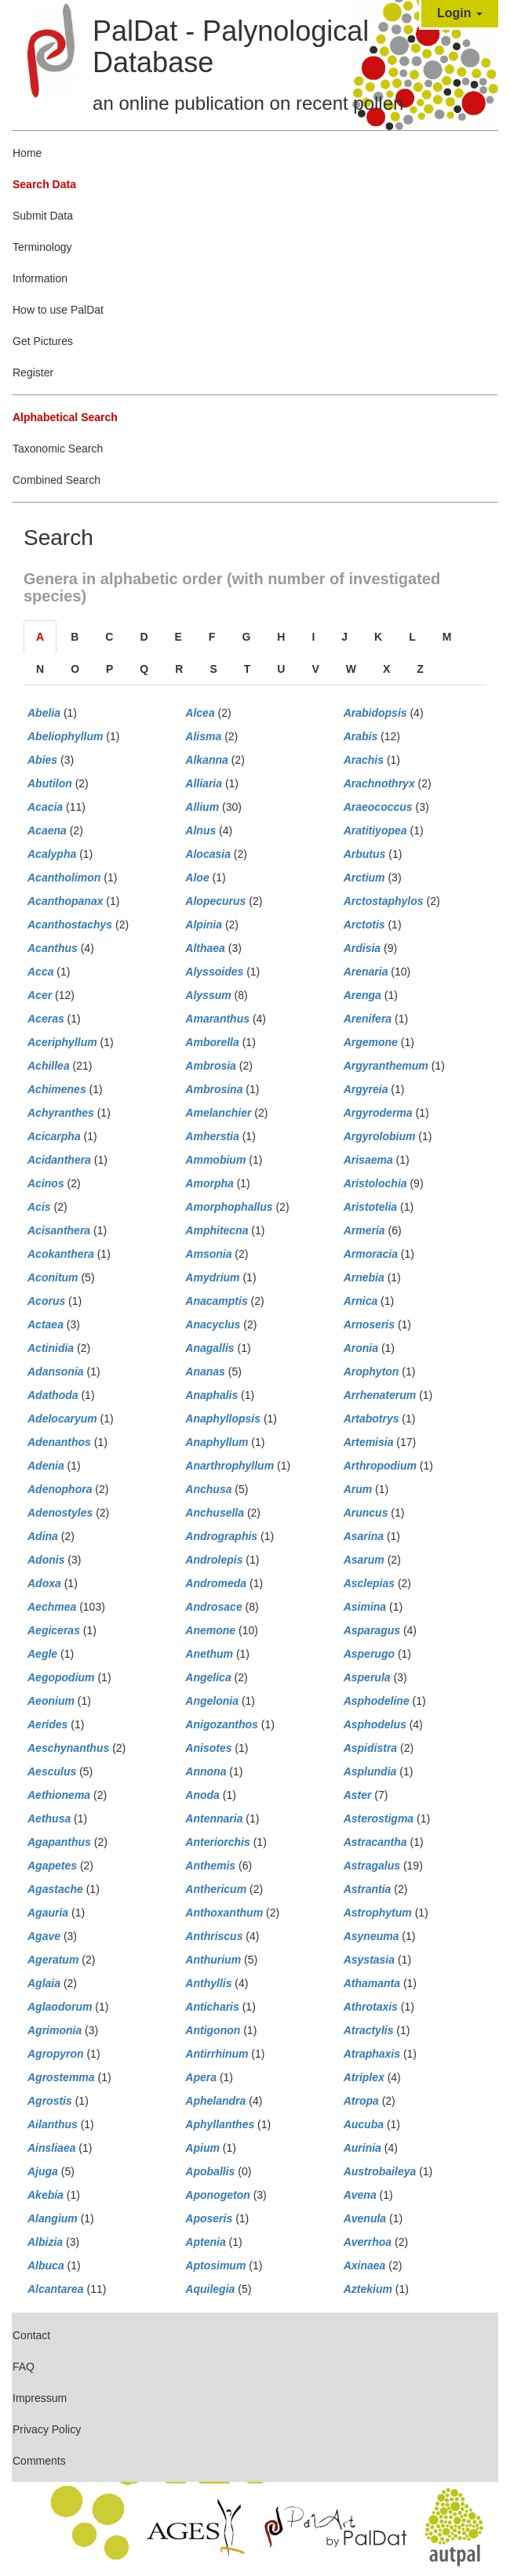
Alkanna (206, 760)
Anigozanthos (221, 1724)
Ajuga (42, 2171)
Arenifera (368, 1018)
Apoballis (210, 2171)
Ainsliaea (51, 2148)
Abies (42, 760)
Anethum (209, 1654)
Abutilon (49, 783)
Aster (358, 1795)
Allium (202, 807)
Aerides (47, 1724)
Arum (358, 1489)
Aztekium (368, 2289)
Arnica (361, 1301)
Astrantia (368, 1889)
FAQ (24, 2366)
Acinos (45, 1183)
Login (460, 13)
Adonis (45, 1559)
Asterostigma (378, 1818)
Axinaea (365, 2265)
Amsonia (208, 1254)
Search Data (44, 184)
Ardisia (362, 948)
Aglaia (43, 1983)
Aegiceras (53, 1630)
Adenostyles (60, 1512)
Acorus (46, 1301)
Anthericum (215, 1889)
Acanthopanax (65, 901)
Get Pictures (43, 341)
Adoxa (44, 1583)
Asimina (365, 1606)
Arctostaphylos (384, 901)
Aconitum (52, 1277)
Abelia (43, 713)
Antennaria (213, 1818)
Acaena (47, 830)
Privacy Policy (47, 2429)
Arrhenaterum (380, 1395)
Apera (201, 2077)
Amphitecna (216, 1230)
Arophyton (371, 1371)
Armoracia (371, 1254)
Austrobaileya (380, 2171)
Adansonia (55, 1371)
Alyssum (208, 995)
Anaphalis (211, 1395)
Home (27, 153)
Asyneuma (371, 1936)
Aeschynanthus (68, 1748)
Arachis (364, 760)
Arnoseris (369, 1324)
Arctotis (364, 924)
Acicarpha (54, 1136)
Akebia (45, 2195)
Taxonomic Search (58, 448)
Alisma (203, 736)
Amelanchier (218, 1112)
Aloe (197, 877)
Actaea (45, 1324)
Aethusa (49, 1818)
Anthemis (210, 1865)
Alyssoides (214, 971)
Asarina (364, 1536)
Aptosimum (215, 2265)
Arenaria (366, 971)
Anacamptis (216, 1301)
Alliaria (203, 783)
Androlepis (213, 1559)
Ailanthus (52, 2124)
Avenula (365, 2218)
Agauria (47, 1912)
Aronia (361, 1348)
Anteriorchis (217, 1842)
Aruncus (366, 1512)
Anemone (210, 1630)
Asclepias (369, 1583)
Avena (360, 2195)
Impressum (40, 2398)
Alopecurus (215, 901)
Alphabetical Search (65, 417)
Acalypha (51, 854)
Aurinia (362, 2148)
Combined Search (56, 480)
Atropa (361, 2101)
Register (33, 372)
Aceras (45, 1018)
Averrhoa (368, 2242)
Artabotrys (371, 1418)
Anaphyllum (216, 1442)
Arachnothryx (379, 783)
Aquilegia (210, 2289)
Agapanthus (59, 1842)
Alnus (200, 830)
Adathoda (52, 1395)
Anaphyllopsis (222, 1418)
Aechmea (51, 1606)
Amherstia (212, 1136)
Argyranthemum (386, 1065)
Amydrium (212, 1277)
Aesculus (51, 1771)
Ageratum (52, 1959)
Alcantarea (55, 2289)
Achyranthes (60, 1112)
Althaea (205, 948)
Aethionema (58, 1795)
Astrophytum (378, 1912)
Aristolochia (375, 1183)
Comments (39, 2460)
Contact (31, 2335)
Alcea (199, 713)
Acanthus (52, 948)
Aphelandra (215, 2101)
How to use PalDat (58, 309)
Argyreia (366, 1089)
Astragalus (372, 1865)
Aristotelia (370, 1207)
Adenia (45, 1465)
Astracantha (375, 1842)
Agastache (55, 1889)
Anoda (202, 1795)
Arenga (362, 995)
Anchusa (208, 1489)
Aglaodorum (59, 2006)
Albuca (45, 2265)
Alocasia (208, 854)
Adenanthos (59, 1442)
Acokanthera (60, 1254)
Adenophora (59, 1489)
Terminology (42, 247)
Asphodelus (375, 1724)
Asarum (364, 1559)
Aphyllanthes (219, 2124)
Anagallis (209, 1348)
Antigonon (212, 2030)
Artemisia (369, 1442)
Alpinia (203, 924)
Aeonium (51, 1701)
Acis (39, 1207)
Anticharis (212, 2006)
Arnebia (364, 1277)
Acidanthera (59, 1160)
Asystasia (369, 1959)
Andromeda (215, 1583)
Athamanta (372, 1983)
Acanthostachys (69, 924)
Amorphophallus (228, 1207)
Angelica (208, 1677)
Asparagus (372, 1630)
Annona (205, 1771)
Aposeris (208, 2218)
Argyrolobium (380, 1136)
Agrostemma (61, 2077)
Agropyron (55, 2053)
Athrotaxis (371, 2006)
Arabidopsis (375, 713)
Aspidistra (370, 1748)
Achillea (48, 1065)
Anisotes (208, 1748)
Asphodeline (377, 1701)
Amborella (212, 1042)
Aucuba (364, 2124)
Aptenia (205, 2242)
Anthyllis (208, 1983)
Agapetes (52, 1865)
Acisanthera (58, 1230)
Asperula (367, 1677)
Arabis (361, 736)
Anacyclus (212, 1324)
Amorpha (209, 1183)
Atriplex (364, 2077)
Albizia (45, 2242)
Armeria (364, 1230)
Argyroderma (378, 1112)
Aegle (42, 1654)
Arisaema (368, 1160)
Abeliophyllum (65, 736)
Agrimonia (54, 2030)
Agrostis (49, 2101)
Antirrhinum (216, 2053)
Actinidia (50, 1348)
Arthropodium (380, 1465)
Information (40, 278)
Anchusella (214, 1512)
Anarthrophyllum (229, 1465)
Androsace (213, 1606)
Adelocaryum (62, 1418)
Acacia (45, 807)
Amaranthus (217, 1018)
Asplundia (370, 1771)
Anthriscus (213, 1936)
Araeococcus (378, 807)
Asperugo (369, 1654)
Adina (42, 1536)
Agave (43, 1936)
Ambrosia (210, 1065)
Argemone (371, 1042)
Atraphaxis (372, 2053)
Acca (40, 971)
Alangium (52, 2218)
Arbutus (365, 854)
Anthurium (213, 1959)
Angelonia (212, 1701)
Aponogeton (217, 2195)
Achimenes (56, 1089)
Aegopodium (61, 1677)
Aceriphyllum (62, 1042)
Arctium (364, 877)
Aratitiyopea (375, 830)
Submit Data (43, 215)
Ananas (205, 1371)
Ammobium (215, 1160)
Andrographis (221, 1536)
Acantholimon (63, 877)
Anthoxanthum (224, 1912)
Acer (39, 995)
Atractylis (369, 2030)
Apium (202, 2148)
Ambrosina (213, 1089)
